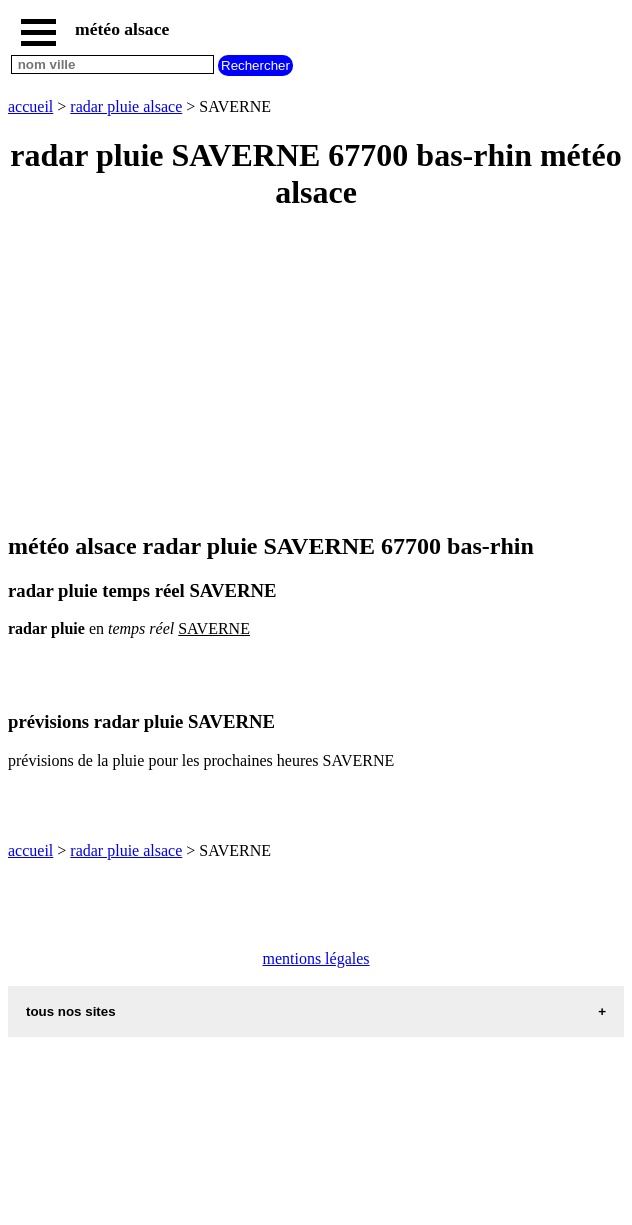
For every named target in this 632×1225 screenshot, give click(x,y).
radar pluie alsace (126, 106)
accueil (30, 106)
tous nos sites (71, 1011)
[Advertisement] (316, 373)
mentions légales (315, 958)
